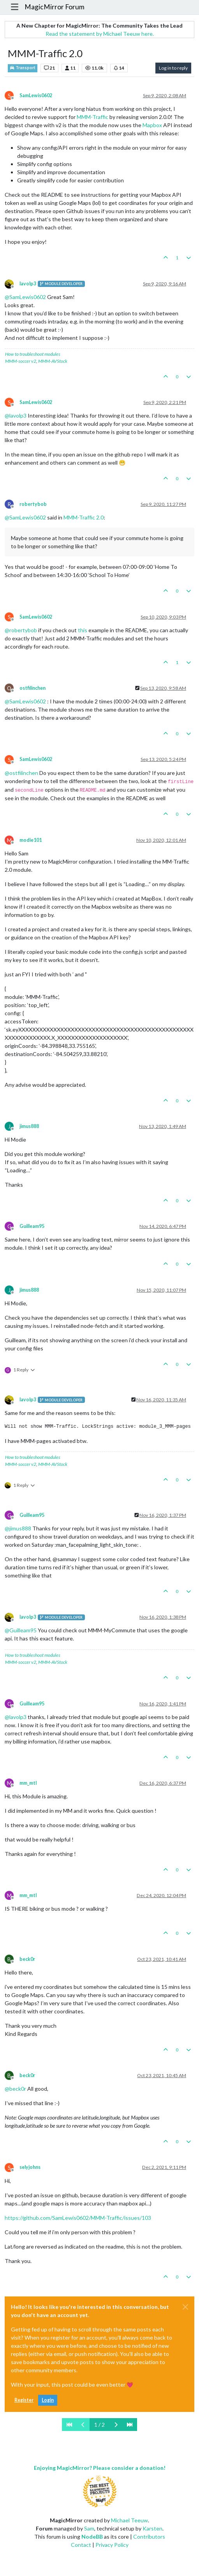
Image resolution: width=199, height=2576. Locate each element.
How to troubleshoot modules (32, 354)
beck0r (27, 1959)
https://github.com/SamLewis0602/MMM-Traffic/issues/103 (78, 2217)
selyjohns (30, 2167)
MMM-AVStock (52, 361)
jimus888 (29, 1126)
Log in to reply (173, 68)
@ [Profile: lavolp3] (15, 415)
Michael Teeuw (129, 2520)
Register (23, 2400)
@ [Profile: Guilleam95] (21, 1630)
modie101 (30, 840)
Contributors (149, 2536)
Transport (22, 67)
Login (48, 2400)
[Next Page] (115, 2424)
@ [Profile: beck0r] (15, 2088)
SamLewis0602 (35, 95)
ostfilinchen (32, 688)
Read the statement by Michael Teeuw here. (100, 33)
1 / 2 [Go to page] (99, 2424)
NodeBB (92, 2536)
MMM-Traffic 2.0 (83, 517)
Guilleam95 (31, 1226)
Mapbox (152, 125)
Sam (89, 2528)
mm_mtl (28, 1783)
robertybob (33, 504)
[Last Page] (129, 2424)
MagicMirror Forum (55, 7)
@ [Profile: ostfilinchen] (21, 772)
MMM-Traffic (92, 117)
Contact (81, 2544)
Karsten (152, 2528)
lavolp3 (27, 284)
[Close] (185, 2306)
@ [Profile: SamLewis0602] (25, 297)
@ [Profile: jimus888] (18, 1528)
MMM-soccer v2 (20, 361)
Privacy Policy (112, 2544)
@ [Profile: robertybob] (21, 630)
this (82, 630)
